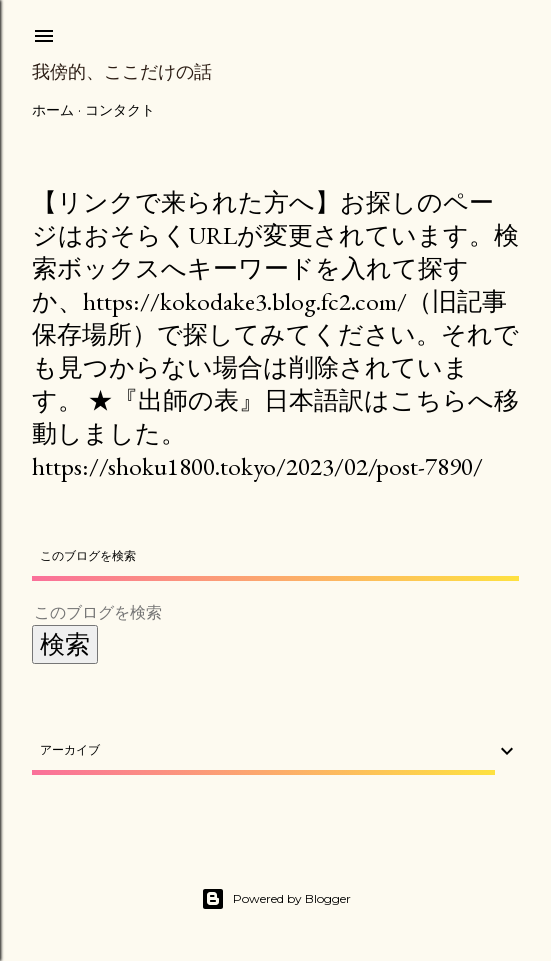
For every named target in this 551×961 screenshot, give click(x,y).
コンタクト (120, 110)
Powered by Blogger (276, 899)
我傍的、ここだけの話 (122, 71)
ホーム (53, 110)
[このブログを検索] (251, 612)
